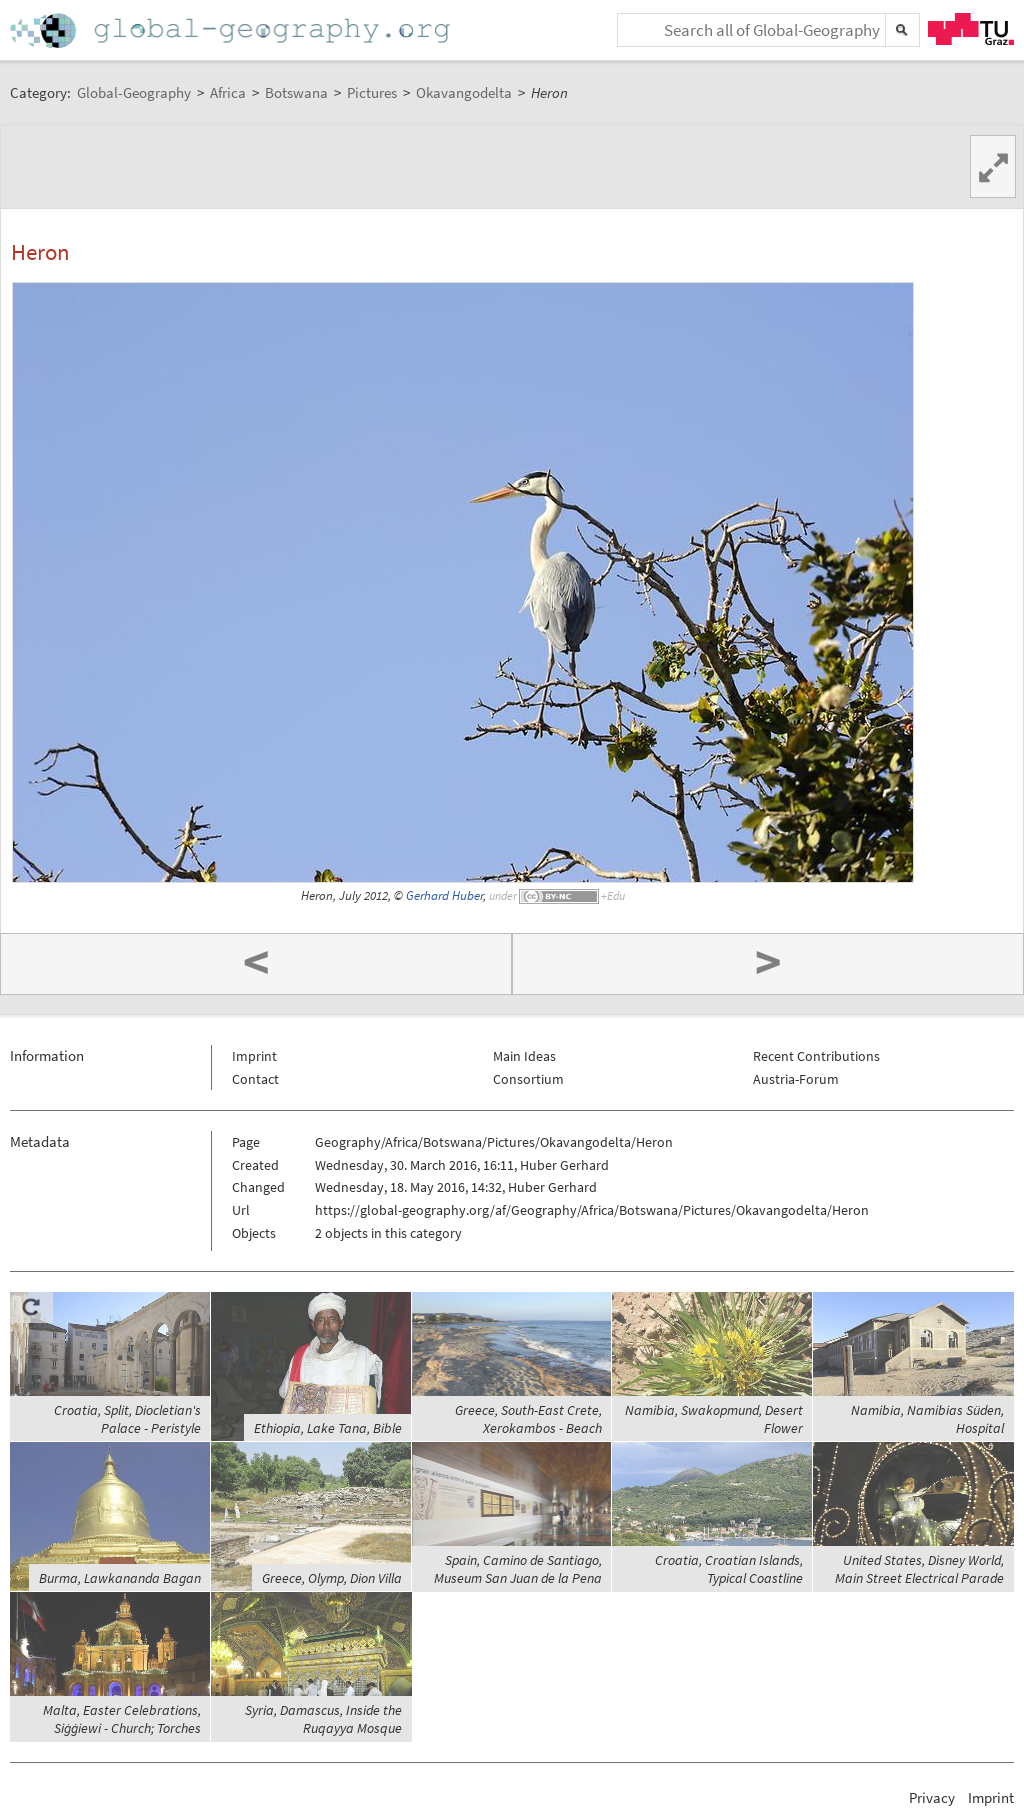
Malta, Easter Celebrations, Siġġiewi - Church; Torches (122, 1719)
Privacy (932, 1797)
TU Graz (971, 29)
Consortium (528, 1079)
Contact (255, 1079)
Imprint (254, 1056)
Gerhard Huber (444, 895)
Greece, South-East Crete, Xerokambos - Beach (528, 1419)
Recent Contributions (816, 1056)
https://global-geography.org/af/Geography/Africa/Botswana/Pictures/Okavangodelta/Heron (592, 1210)
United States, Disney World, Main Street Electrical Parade (919, 1569)
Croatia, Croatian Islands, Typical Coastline (729, 1569)
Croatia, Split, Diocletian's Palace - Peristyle (127, 1419)
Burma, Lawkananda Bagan (120, 1578)
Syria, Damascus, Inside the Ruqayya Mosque (323, 1719)
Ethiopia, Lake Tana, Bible (328, 1428)
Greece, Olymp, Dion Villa (332, 1578)
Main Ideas (524, 1056)
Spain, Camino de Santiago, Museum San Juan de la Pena (518, 1569)
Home (232, 30)
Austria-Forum (796, 1079)
